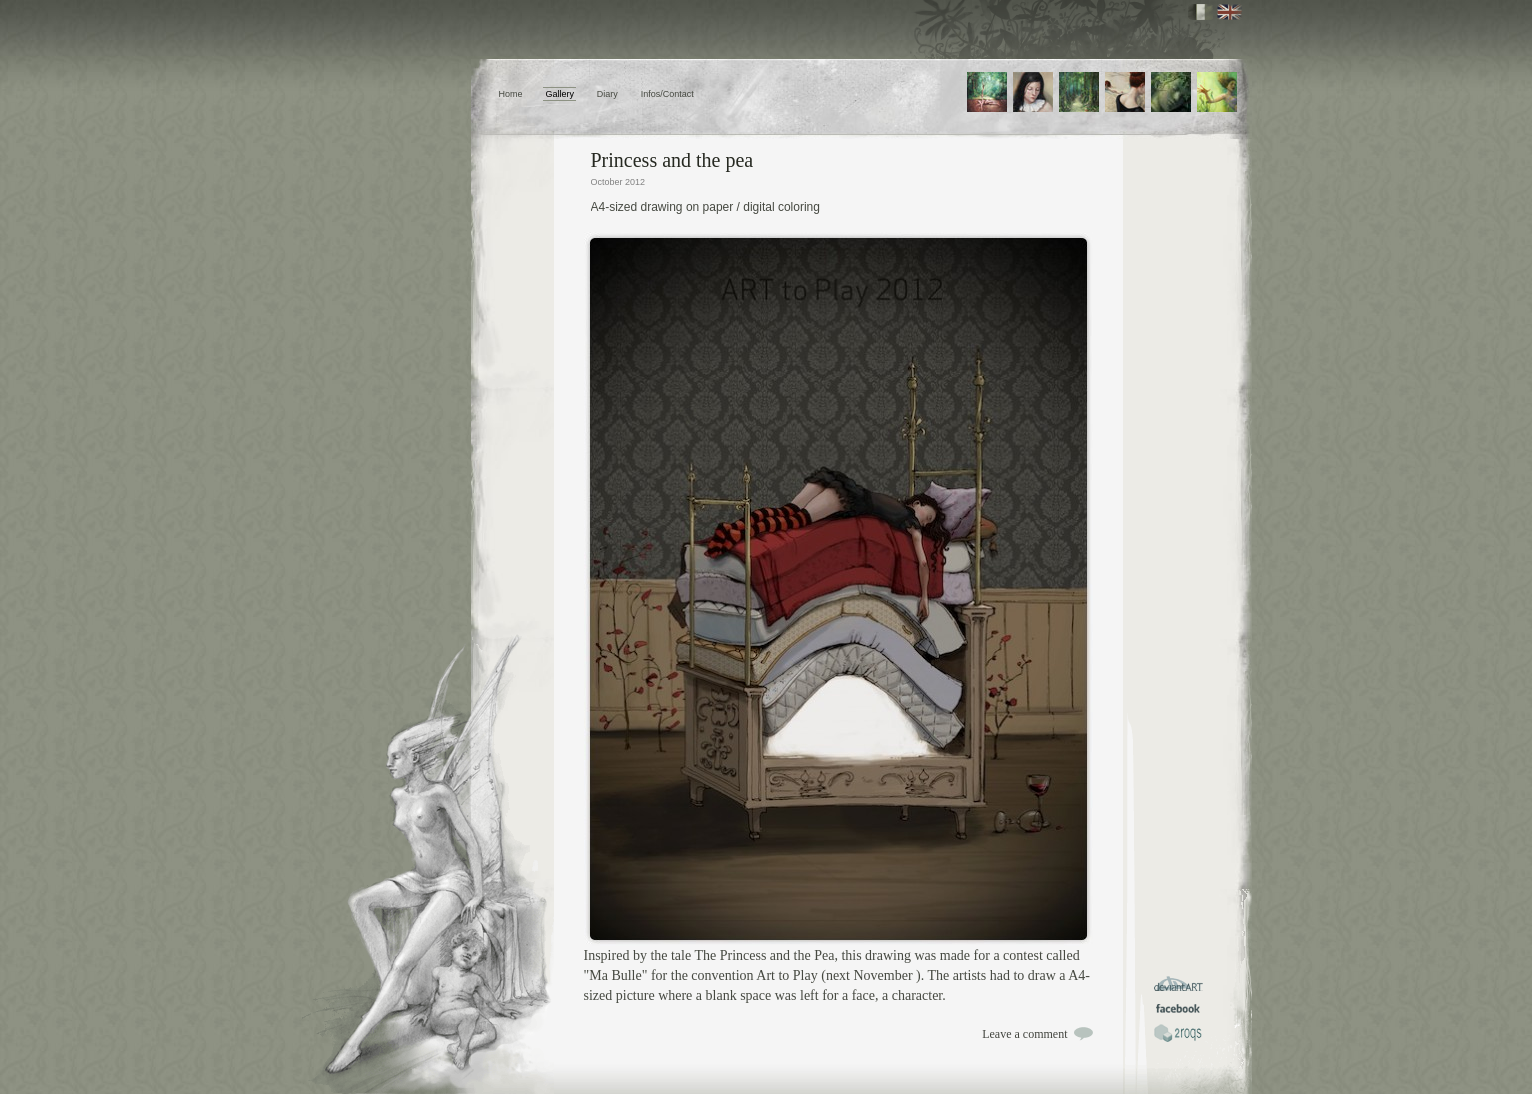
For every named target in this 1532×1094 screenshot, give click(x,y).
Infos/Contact (667, 94)
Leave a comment (1024, 1034)
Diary (607, 94)
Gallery (559, 94)
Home (511, 94)
